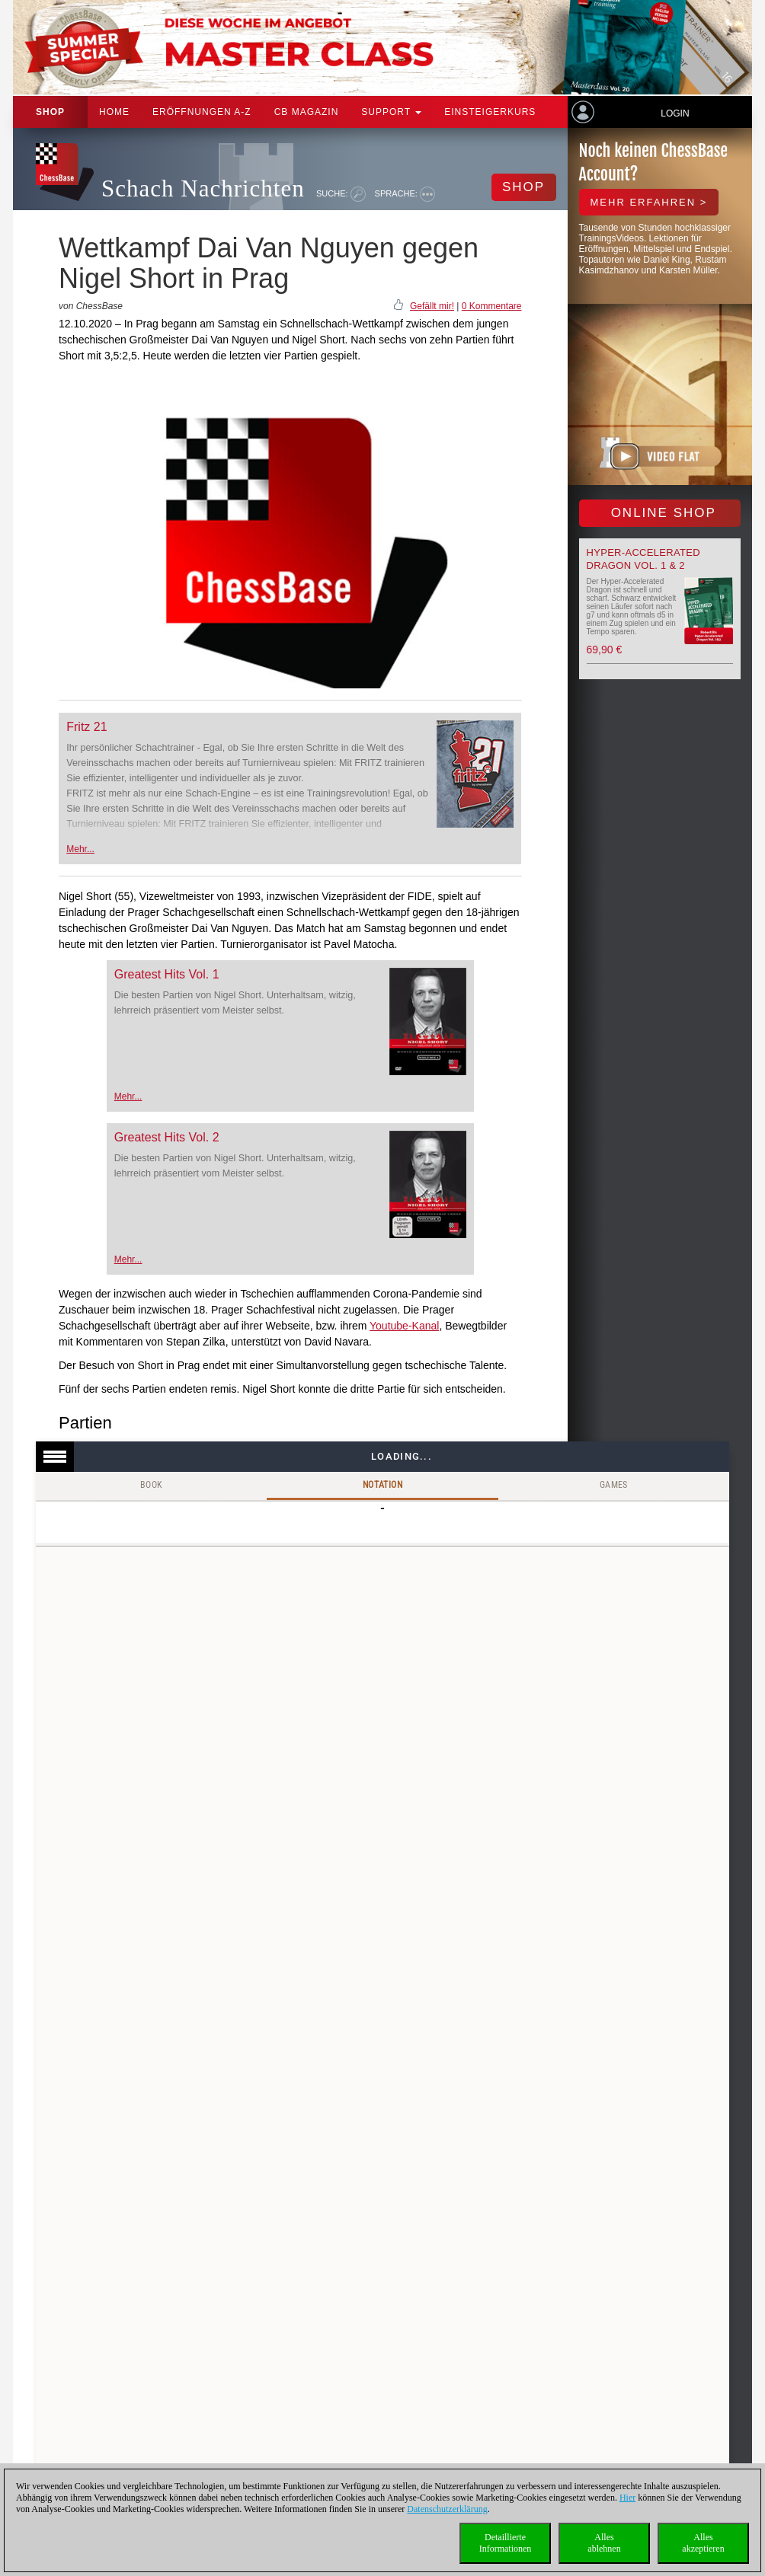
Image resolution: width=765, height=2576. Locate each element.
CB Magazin (306, 112)
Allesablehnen (603, 2543)
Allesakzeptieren (703, 2543)
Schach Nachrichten (203, 188)
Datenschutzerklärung (447, 2509)
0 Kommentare (492, 306)
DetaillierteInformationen (505, 2543)
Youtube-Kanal (404, 1326)
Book (151, 1485)
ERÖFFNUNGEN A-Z (201, 112)
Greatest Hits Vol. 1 (166, 974)
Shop (50, 112)
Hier (627, 2497)
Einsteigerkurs (490, 112)
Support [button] (391, 112)
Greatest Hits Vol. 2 (166, 1137)
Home (114, 112)
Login (675, 113)
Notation (382, 1485)
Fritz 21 (86, 726)
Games (614, 1485)
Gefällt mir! (432, 306)
